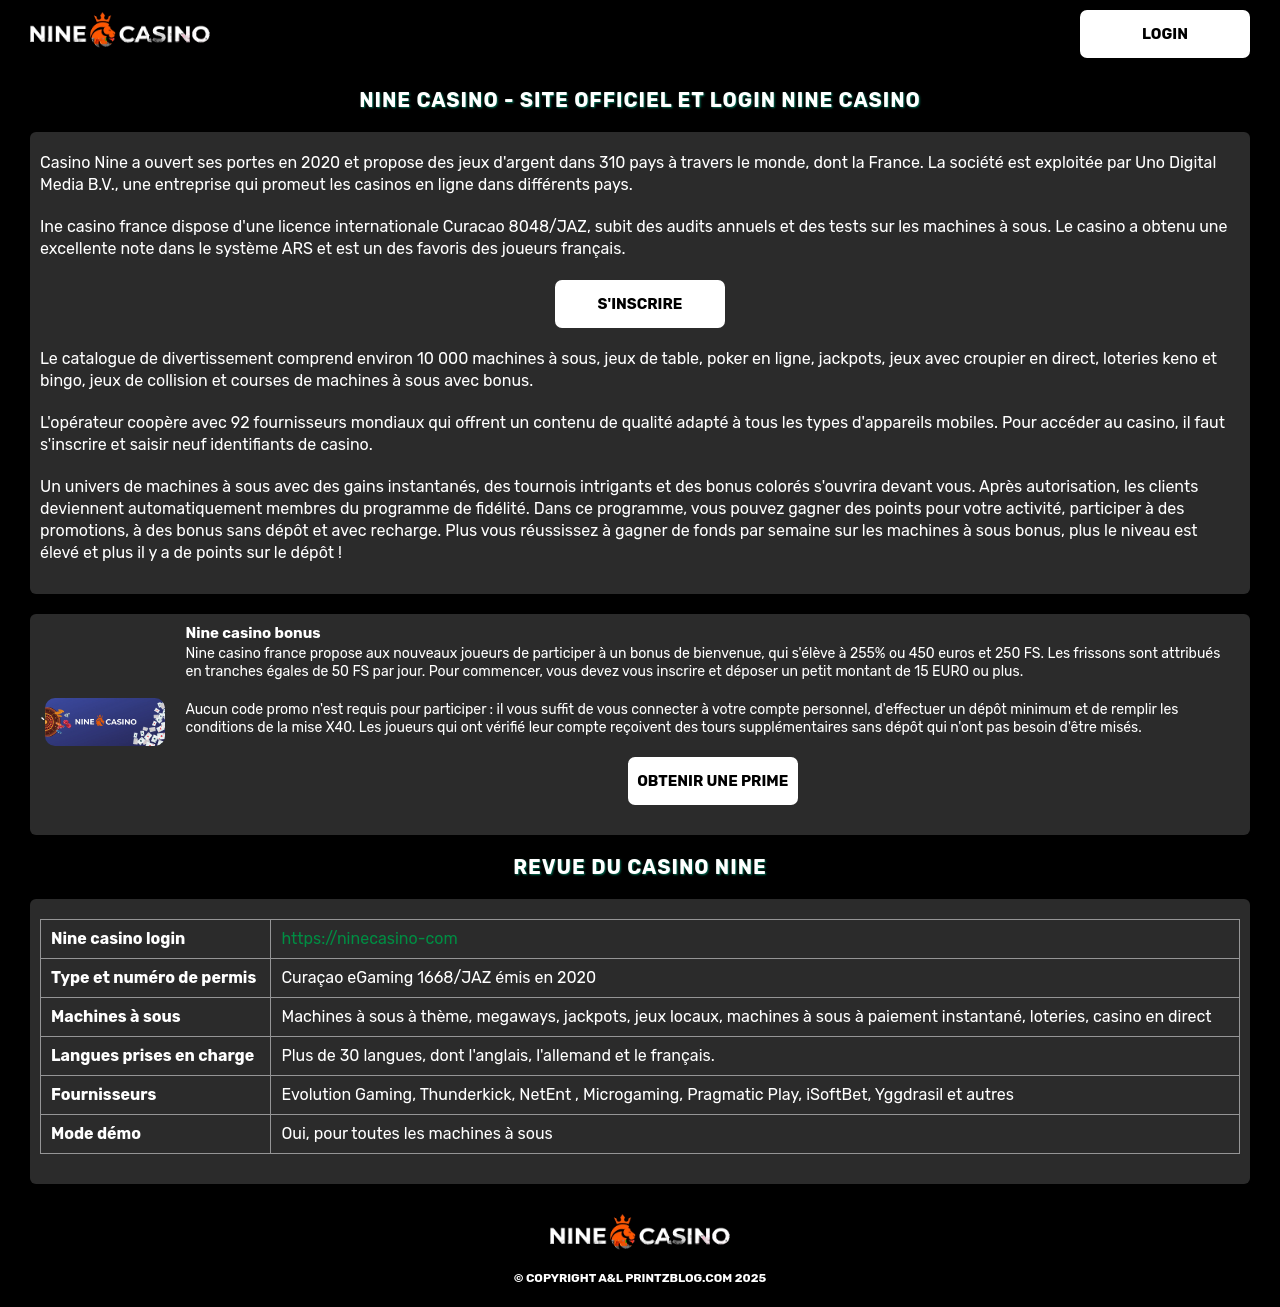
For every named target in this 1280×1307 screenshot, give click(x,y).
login (1165, 34)
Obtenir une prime (712, 781)
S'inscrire (640, 304)
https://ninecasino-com (369, 938)
